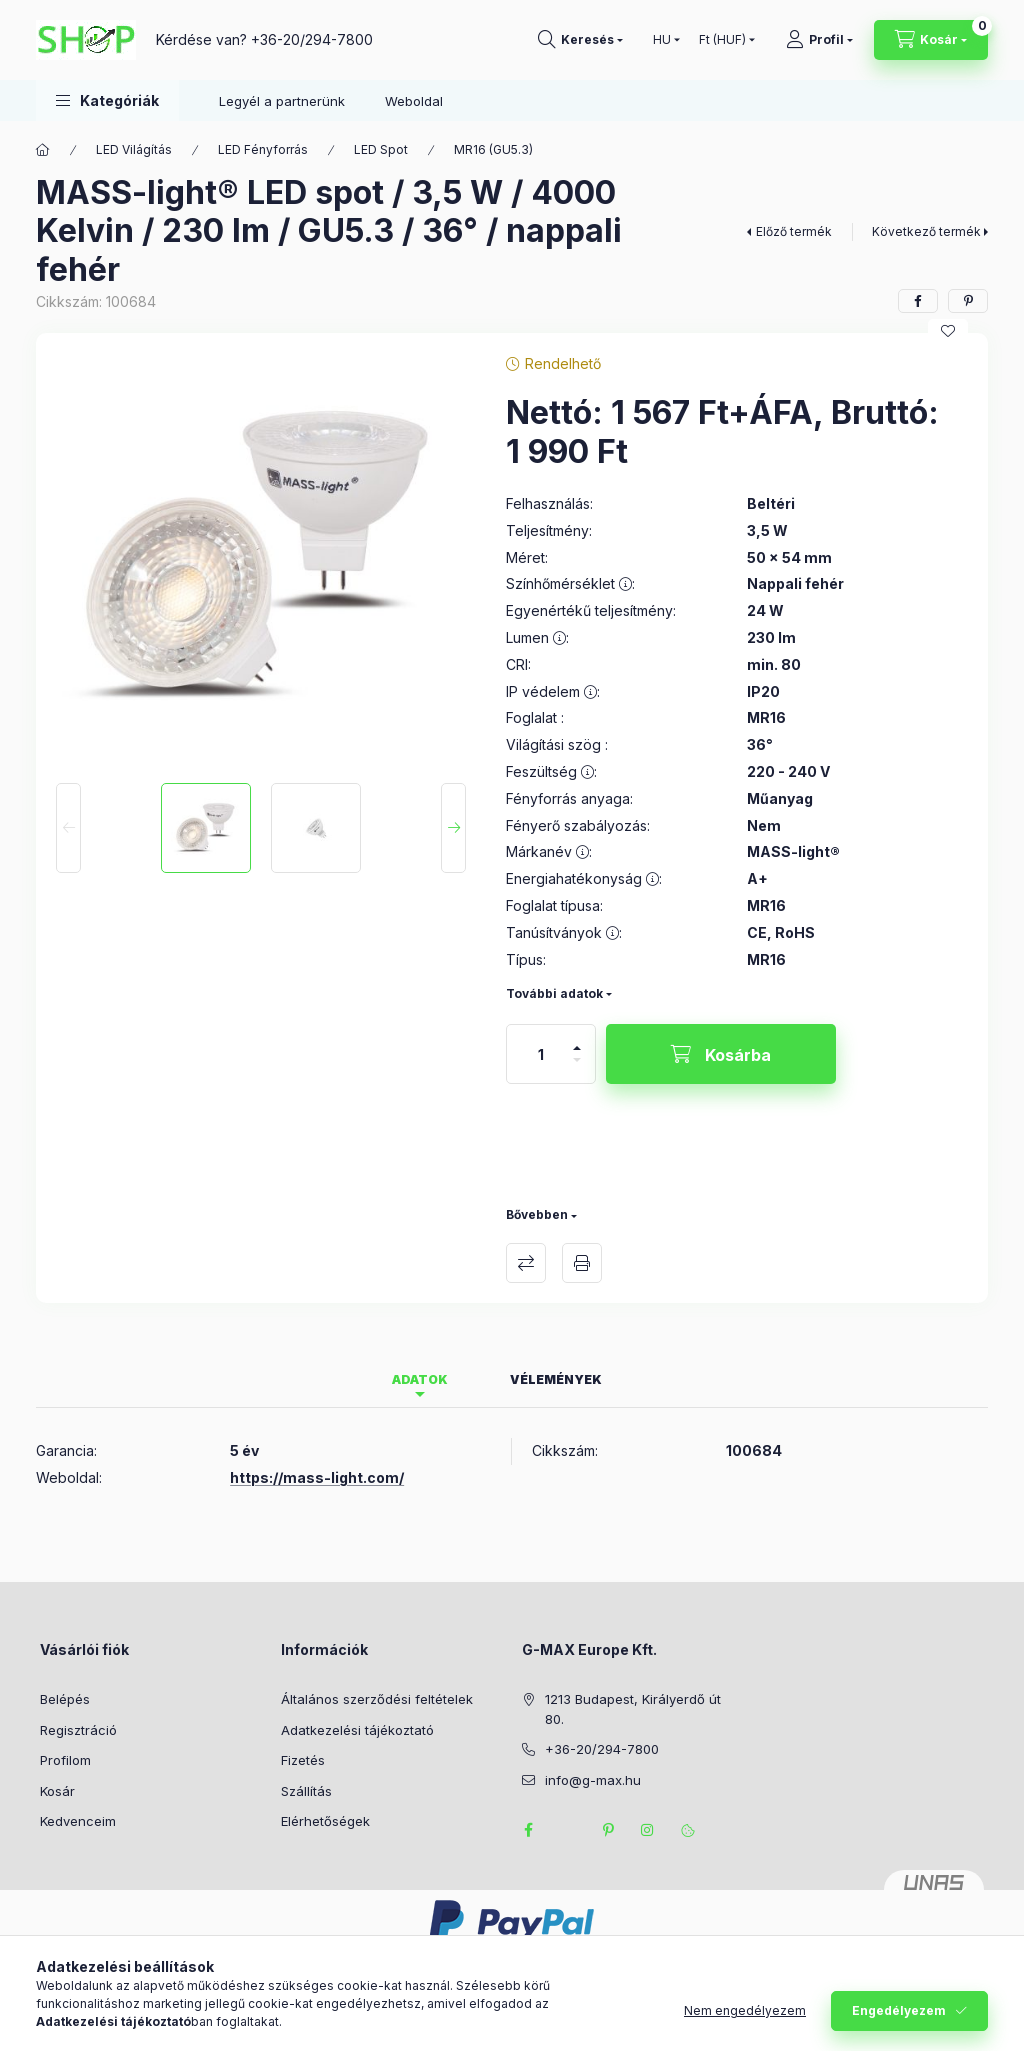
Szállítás (306, 1791)
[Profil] (819, 40)
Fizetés (303, 1760)
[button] (107, 100)
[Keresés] (580, 40)
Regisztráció (78, 1730)
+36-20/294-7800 (312, 39)
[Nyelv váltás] (662, 40)
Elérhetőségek (325, 1821)
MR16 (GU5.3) (493, 149)
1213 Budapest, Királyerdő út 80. (633, 1709)
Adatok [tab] (420, 1379)
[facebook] (918, 301)
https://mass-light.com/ (317, 1477)
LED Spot (381, 149)
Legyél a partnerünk (282, 101)
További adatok (554, 993)
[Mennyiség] (541, 1054)
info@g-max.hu (593, 1780)
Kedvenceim (78, 1821)
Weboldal (414, 101)
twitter (568, 1830)
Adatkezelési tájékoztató (357, 1730)
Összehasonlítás (526, 1263)
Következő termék (926, 231)
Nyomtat (582, 1263)
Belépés (65, 1699)
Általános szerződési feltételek (377, 1699)
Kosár (57, 1791)
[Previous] (68, 828)
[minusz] (577, 1068)
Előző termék (794, 231)
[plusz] (577, 1039)
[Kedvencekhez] (948, 331)
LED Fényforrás (263, 149)
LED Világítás (134, 149)
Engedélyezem (899, 2021)
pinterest (608, 1830)
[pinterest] (968, 301)
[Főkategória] (43, 150)
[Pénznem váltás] (722, 40)
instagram (648, 1830)
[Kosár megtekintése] (931, 40)
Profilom (65, 1760)
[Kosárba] (721, 1054)
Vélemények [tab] (556, 1379)
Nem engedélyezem (745, 2021)
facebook (528, 1830)
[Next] (453, 828)
